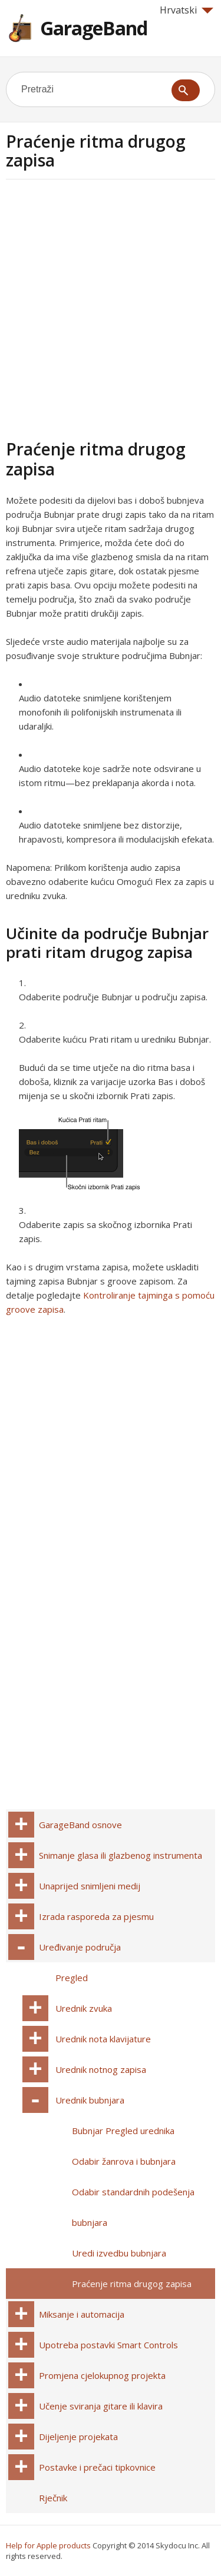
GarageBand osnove (80, 1825)
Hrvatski (186, 10)
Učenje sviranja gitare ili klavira (101, 2406)
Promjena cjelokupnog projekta (102, 2375)
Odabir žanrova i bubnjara (124, 2161)
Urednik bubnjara (89, 2100)
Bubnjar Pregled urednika (123, 2130)
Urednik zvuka (83, 2008)
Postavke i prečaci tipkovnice (97, 2467)
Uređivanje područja (80, 1947)
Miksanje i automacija (81, 2314)
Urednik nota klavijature (103, 2039)
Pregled (71, 1977)
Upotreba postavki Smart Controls (108, 2345)
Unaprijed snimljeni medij (89, 1886)
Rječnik (53, 2498)
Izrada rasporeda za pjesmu (96, 1916)
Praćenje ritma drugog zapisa (132, 2283)
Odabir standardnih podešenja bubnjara (133, 2207)
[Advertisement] (110, 307)
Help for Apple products (48, 2545)
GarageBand (93, 28)
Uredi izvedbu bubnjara (119, 2253)
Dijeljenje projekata (78, 2436)
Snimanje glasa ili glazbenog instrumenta (120, 1855)
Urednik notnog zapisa (100, 2069)
